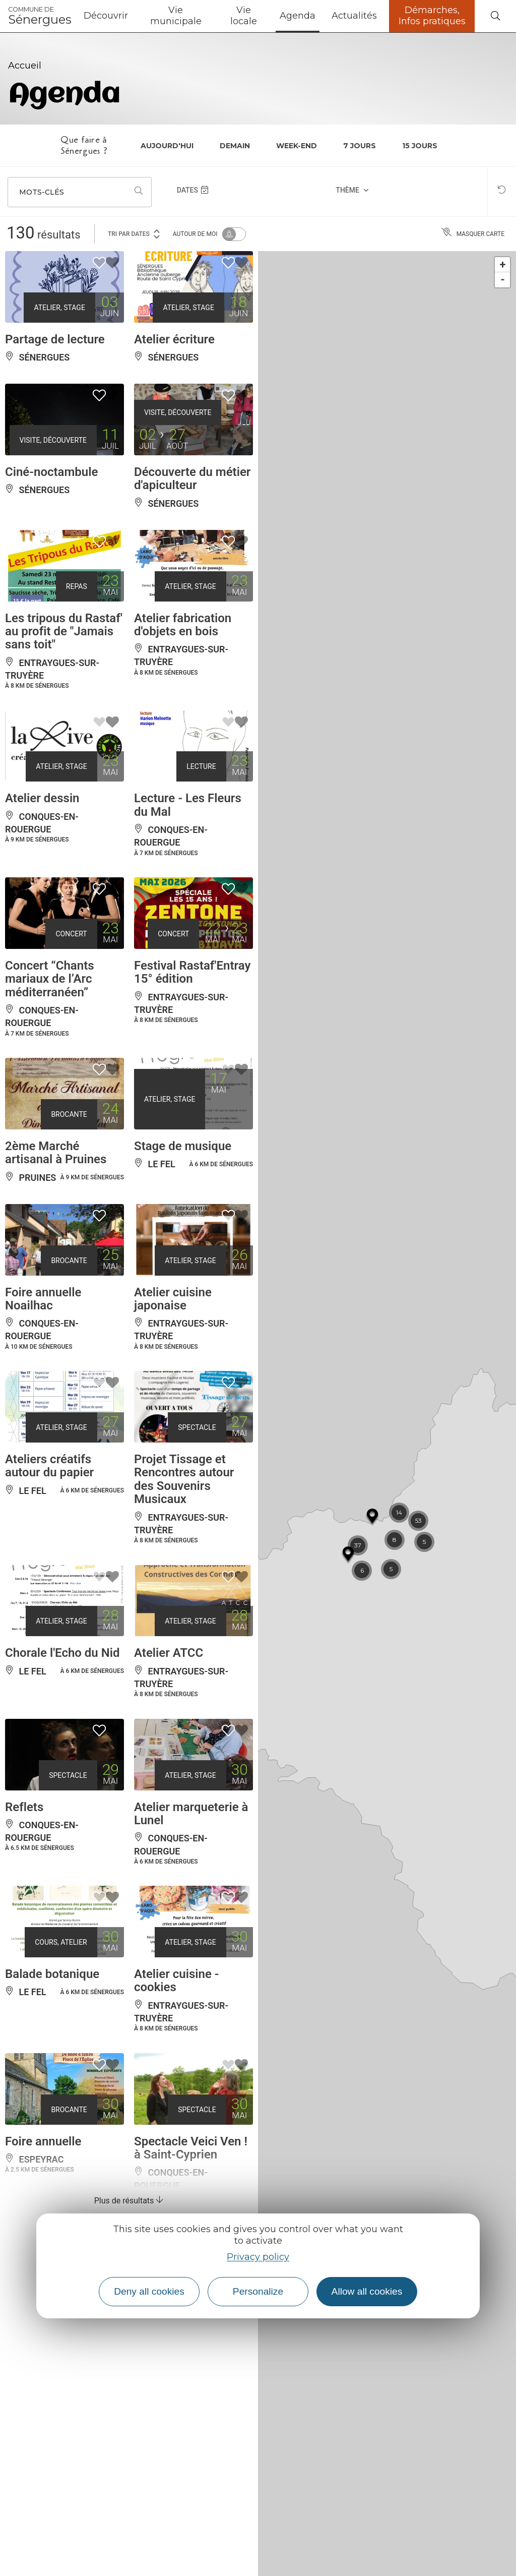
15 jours (419, 145)
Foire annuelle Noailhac (43, 1298)
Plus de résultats (129, 2200)
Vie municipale (176, 16)
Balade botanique (52, 1974)
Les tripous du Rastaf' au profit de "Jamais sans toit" (63, 631)
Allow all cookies (367, 2291)
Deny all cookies (149, 2291)
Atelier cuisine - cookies (176, 1980)
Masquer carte (472, 234)
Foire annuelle (43, 2141)
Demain (235, 145)
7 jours (359, 145)
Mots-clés (41, 192)
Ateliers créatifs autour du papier (49, 1465)
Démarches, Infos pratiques (432, 16)
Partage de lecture (55, 339)
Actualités (354, 15)
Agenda (297, 15)
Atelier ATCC (168, 1653)
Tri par (134, 233)
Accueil (24, 65)
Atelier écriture (174, 339)
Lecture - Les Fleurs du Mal (187, 804)
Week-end (296, 145)
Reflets (24, 1807)
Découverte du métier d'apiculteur (192, 478)
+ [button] (503, 264)
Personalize (258, 2291)
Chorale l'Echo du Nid (62, 1653)
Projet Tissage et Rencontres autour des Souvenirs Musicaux (184, 1479)
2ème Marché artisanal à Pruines (55, 1152)
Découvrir (106, 15)
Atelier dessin (42, 798)
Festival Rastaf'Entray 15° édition (192, 972)
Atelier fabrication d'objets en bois (182, 624)
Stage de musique (182, 1146)
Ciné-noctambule (51, 472)
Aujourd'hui (167, 145)
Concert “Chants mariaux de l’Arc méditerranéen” (49, 978)
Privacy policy (258, 2256)
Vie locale (243, 16)
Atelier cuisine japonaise (173, 1298)
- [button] (502, 279)
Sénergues (40, 16)
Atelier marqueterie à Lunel (191, 1813)
